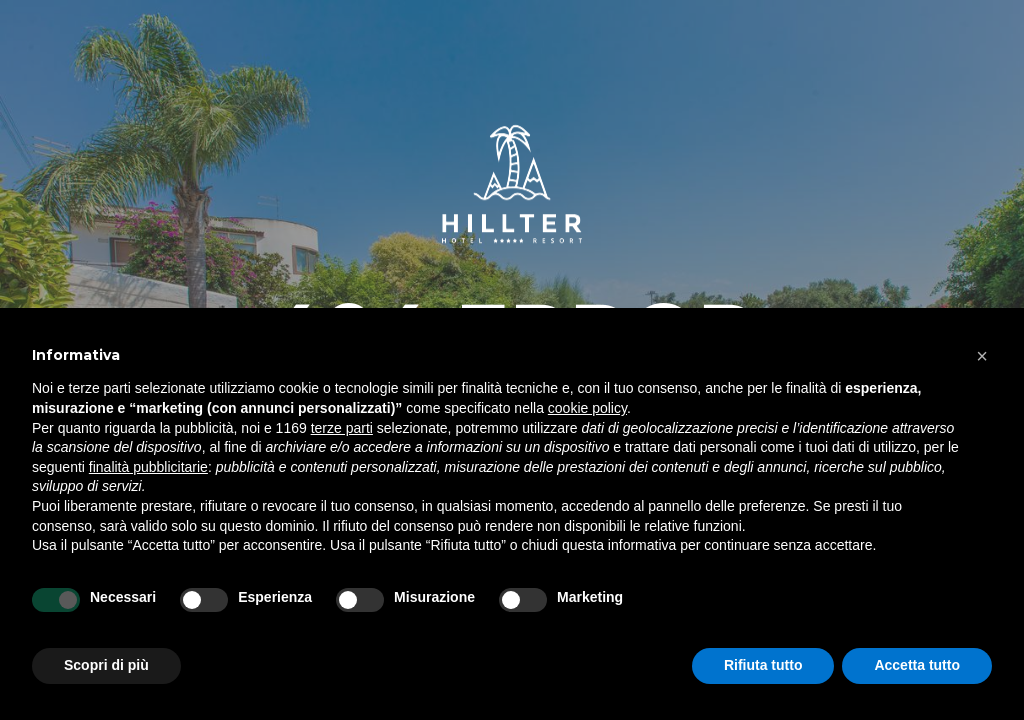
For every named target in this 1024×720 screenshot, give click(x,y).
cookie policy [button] (587, 408)
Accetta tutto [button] (917, 665)
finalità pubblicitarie (148, 467)
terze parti (342, 428)
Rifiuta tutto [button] (763, 665)
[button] (982, 356)
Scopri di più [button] (106, 665)
